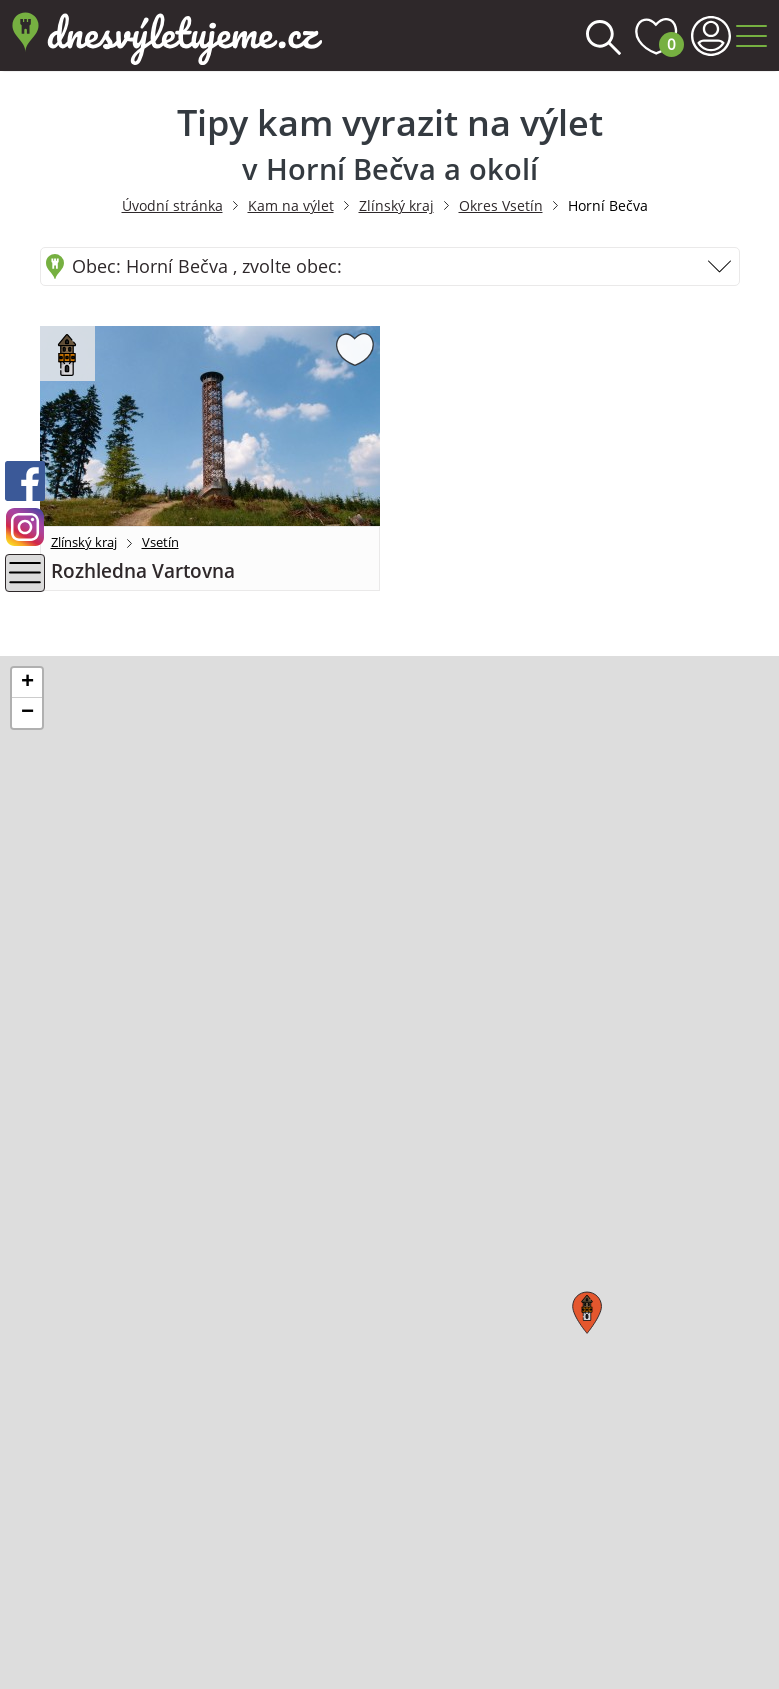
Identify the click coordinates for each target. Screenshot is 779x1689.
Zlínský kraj (396, 205)
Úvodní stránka (172, 205)
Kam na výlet (291, 205)
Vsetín (160, 542)
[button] (583, 1308)
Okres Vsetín (501, 205)
